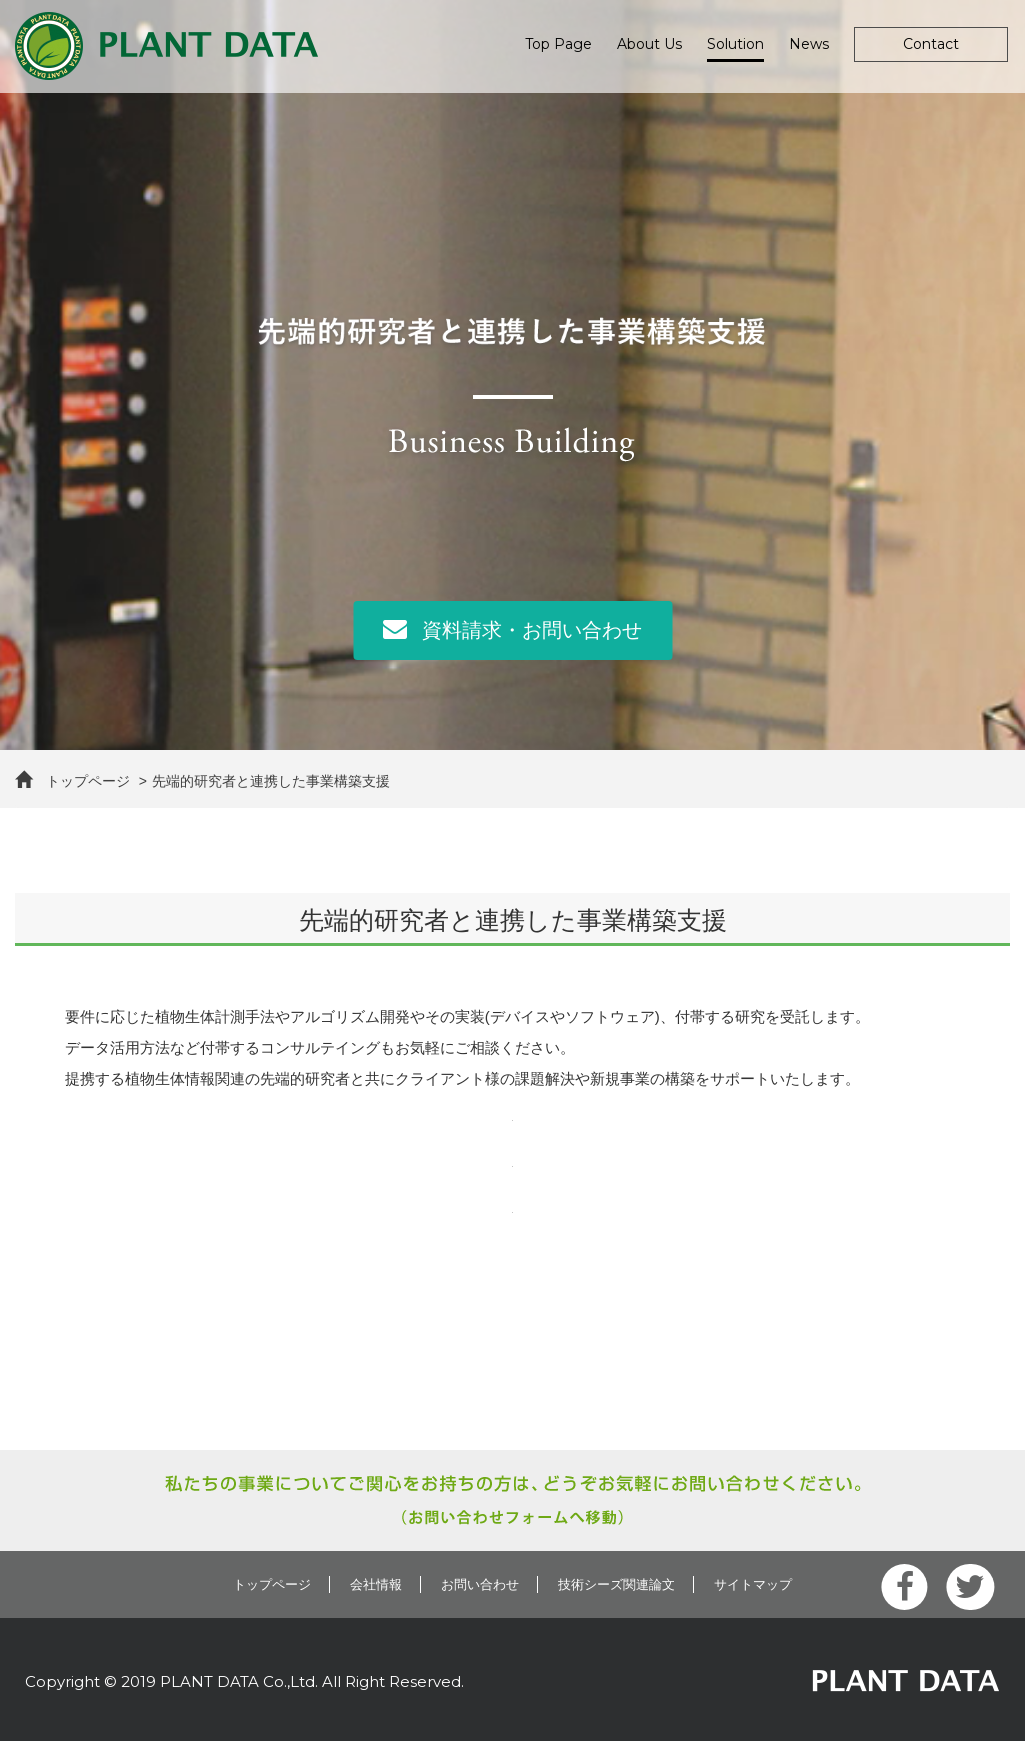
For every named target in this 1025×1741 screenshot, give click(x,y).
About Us (649, 44)
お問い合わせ (480, 1584)
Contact (931, 44)
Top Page (558, 44)
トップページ (72, 780)
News (809, 44)
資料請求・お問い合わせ (512, 628)
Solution (735, 44)
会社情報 (376, 1584)
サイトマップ (753, 1584)
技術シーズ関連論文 (616, 1584)
